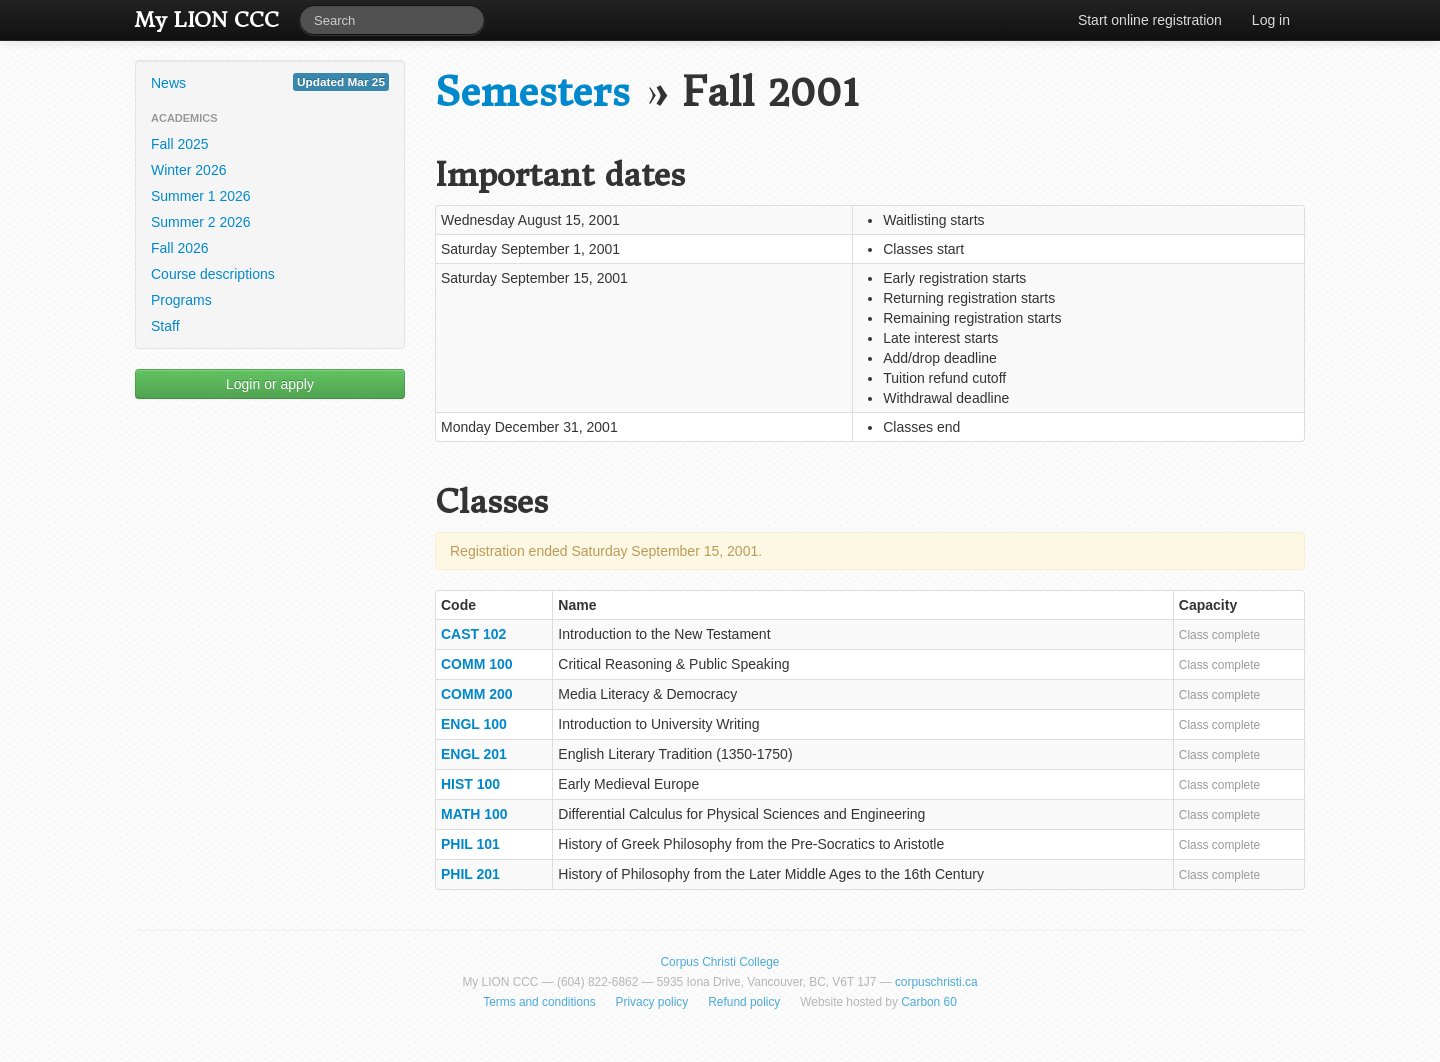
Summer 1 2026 (201, 196)
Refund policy (744, 1002)
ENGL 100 (474, 724)
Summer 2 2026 (201, 222)
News (270, 82)
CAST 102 (473, 634)
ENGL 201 (474, 754)
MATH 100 (474, 814)
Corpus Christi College (720, 962)
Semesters (532, 92)
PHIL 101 (470, 844)
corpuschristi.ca (936, 982)
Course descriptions (213, 274)
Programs (181, 300)
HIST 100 (470, 784)
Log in (1271, 20)
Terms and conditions (539, 1002)
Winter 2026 (188, 170)
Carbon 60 (929, 1002)
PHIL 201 (470, 874)
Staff (165, 326)
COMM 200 (477, 694)
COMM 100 (477, 664)
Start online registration (1150, 20)
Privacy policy (652, 1002)
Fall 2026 (180, 248)
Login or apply (270, 384)
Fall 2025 (180, 144)
